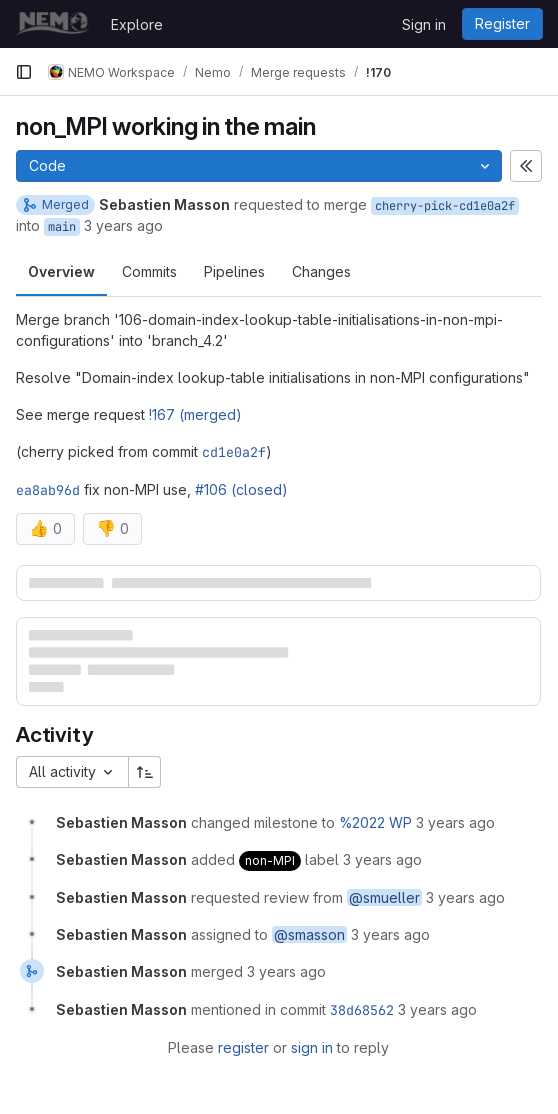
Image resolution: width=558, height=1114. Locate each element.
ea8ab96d (48, 490)
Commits (149, 271)
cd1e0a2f (234, 452)
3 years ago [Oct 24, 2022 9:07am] (123, 225)
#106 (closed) (241, 489)
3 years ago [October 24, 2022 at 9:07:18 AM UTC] (455, 822)
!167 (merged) (195, 414)
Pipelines (234, 271)
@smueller (384, 897)
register (243, 1047)
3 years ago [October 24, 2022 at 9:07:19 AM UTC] (382, 859)
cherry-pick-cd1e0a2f (445, 206)
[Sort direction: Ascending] (145, 772)
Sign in (424, 24)
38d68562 (362, 1010)
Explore (137, 24)
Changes (321, 271)
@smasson (309, 934)
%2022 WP (375, 822)
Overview (61, 271)
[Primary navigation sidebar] (24, 72)
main (62, 227)
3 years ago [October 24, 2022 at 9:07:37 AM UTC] (286, 971)
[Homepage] (53, 24)
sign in (312, 1047)
